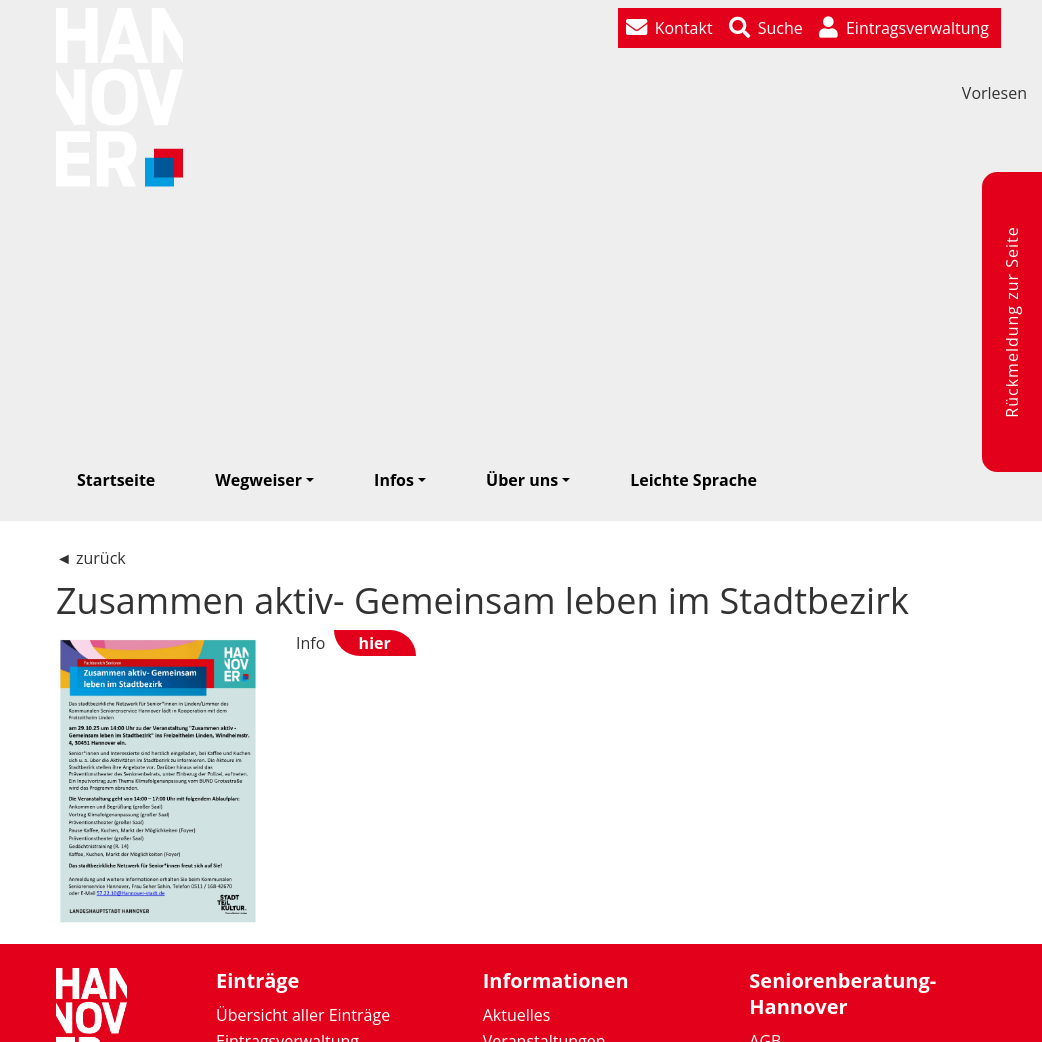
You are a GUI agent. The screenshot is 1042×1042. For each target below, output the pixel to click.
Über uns (522, 480)
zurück (101, 558)
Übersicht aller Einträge (303, 1015)
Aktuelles (517, 1015)
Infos (394, 480)
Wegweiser (258, 480)
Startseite (116, 480)
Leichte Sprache (693, 480)
